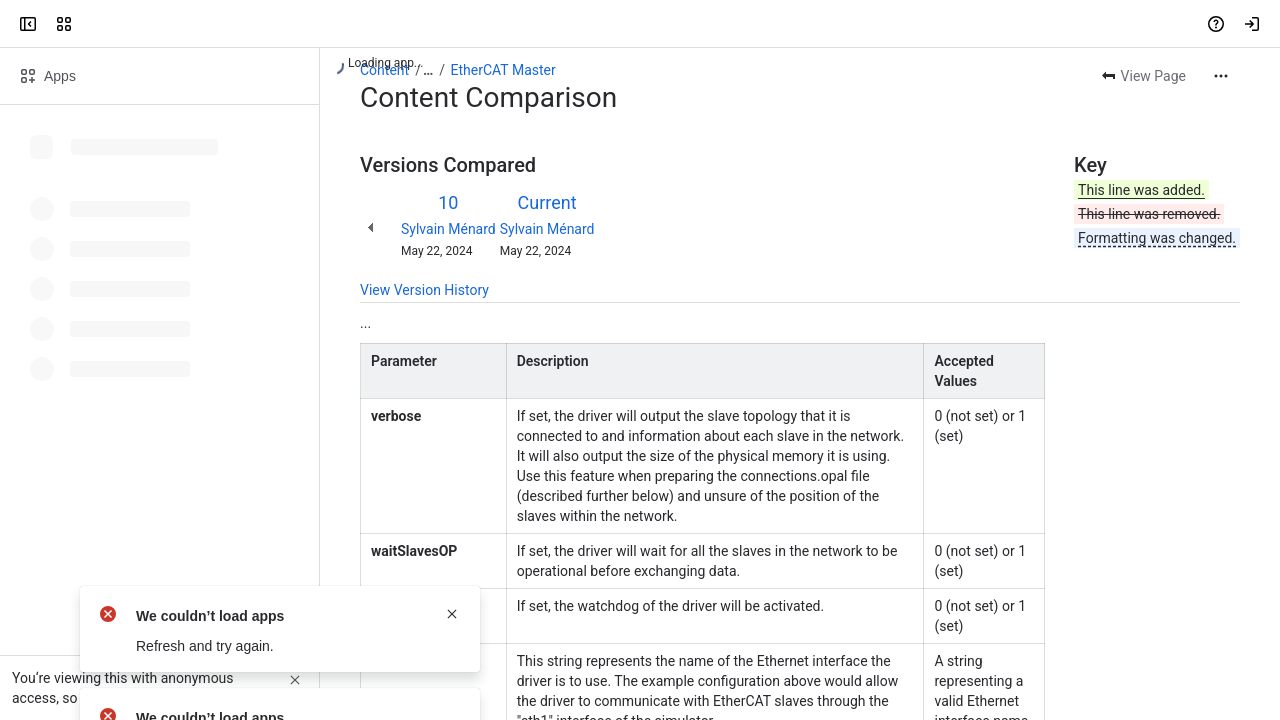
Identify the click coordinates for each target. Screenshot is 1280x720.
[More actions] (1221, 76)
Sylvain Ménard (448, 229)
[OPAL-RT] (92, 24)
